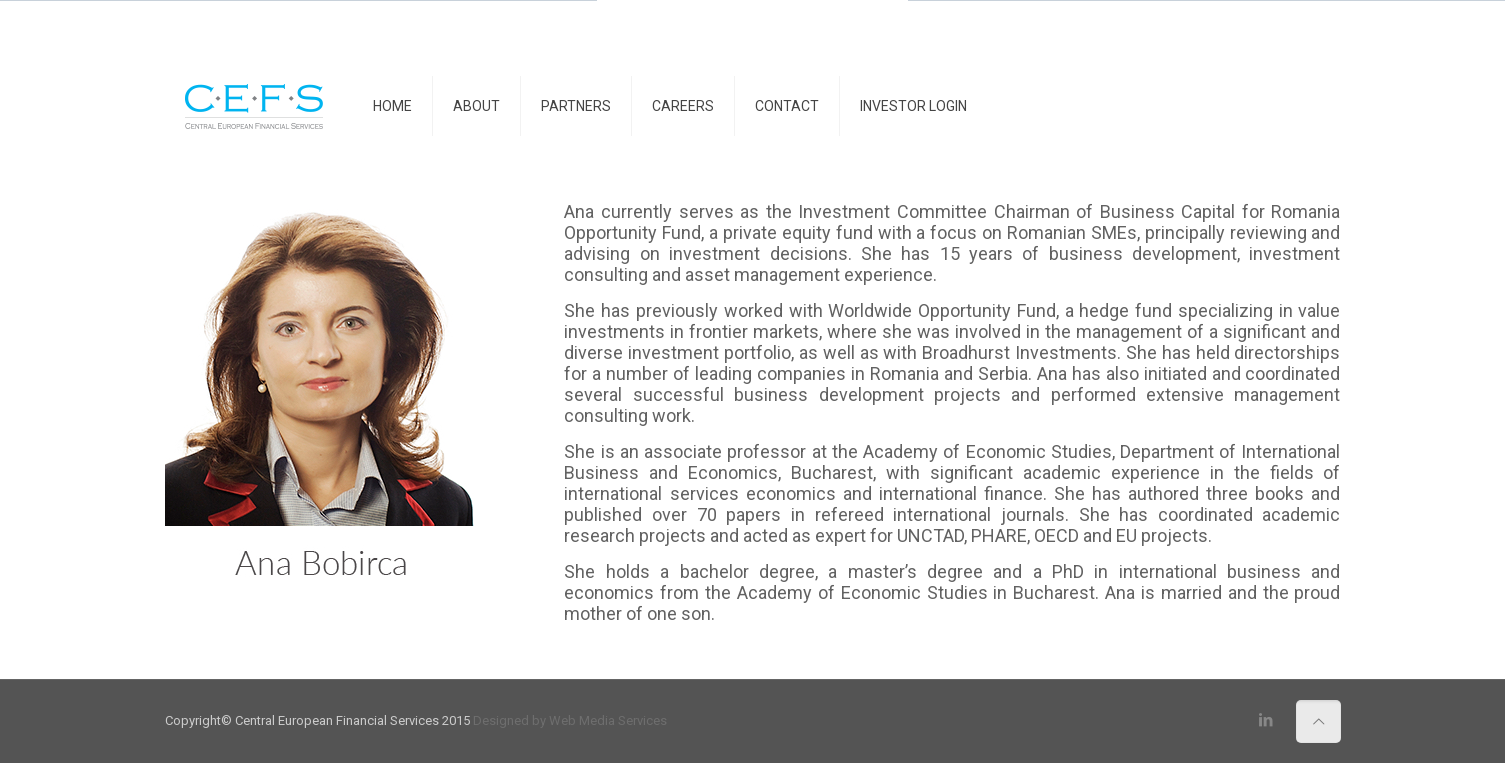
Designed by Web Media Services (570, 720)
